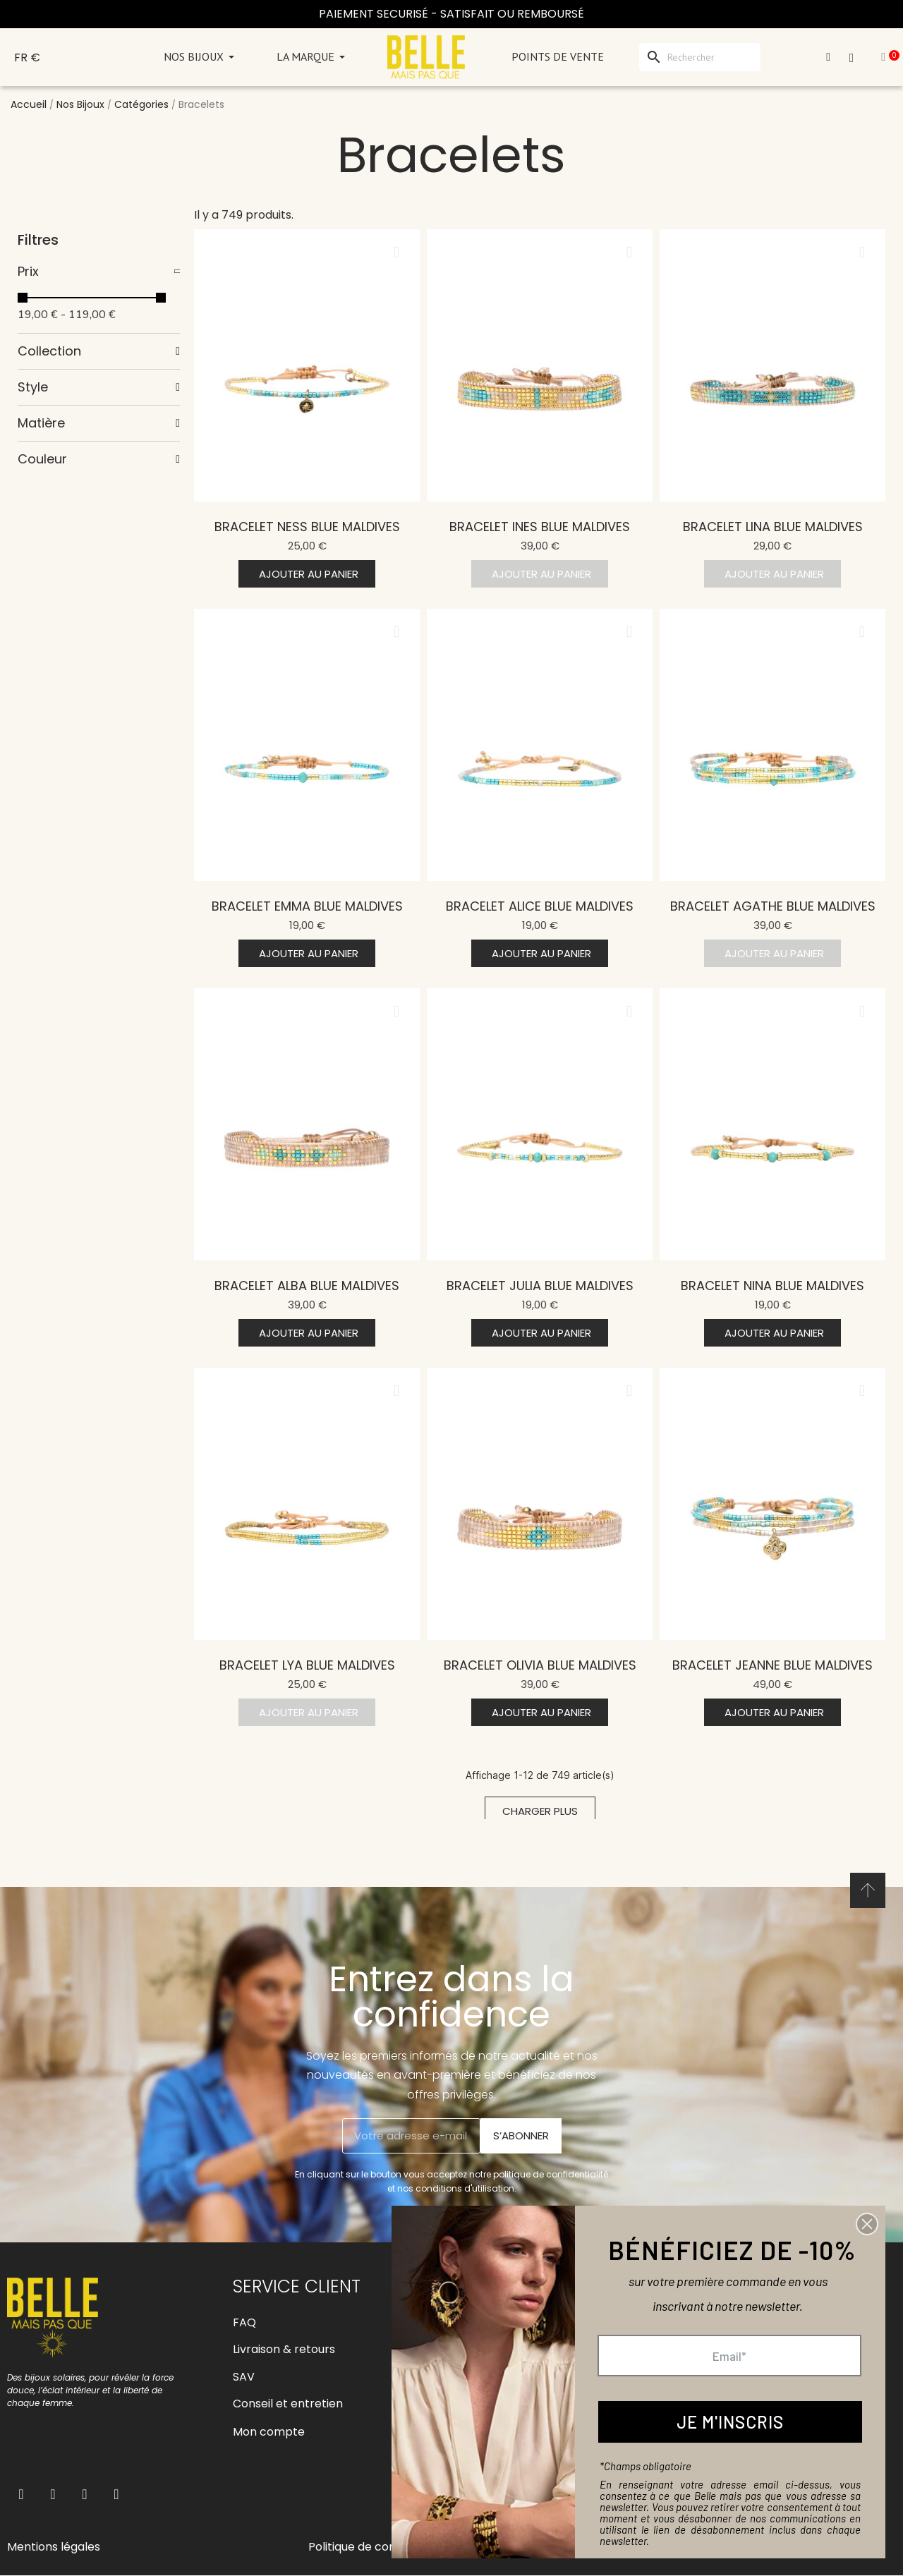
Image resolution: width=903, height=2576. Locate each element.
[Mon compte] (828, 57)
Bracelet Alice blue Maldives (540, 906)
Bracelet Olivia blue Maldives (540, 1665)
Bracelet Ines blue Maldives (539, 526)
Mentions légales (53, 2547)
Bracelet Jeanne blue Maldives (772, 1665)
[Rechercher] (699, 57)
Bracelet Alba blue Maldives (306, 1285)
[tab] (99, 271)
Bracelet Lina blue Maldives (773, 526)
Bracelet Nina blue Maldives (772, 1285)
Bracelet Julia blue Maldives (540, 1285)
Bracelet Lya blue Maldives (307, 1665)
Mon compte (269, 2432)
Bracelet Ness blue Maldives (307, 526)
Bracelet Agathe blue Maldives (772, 906)
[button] (306, 574)
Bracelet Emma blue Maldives (307, 906)
